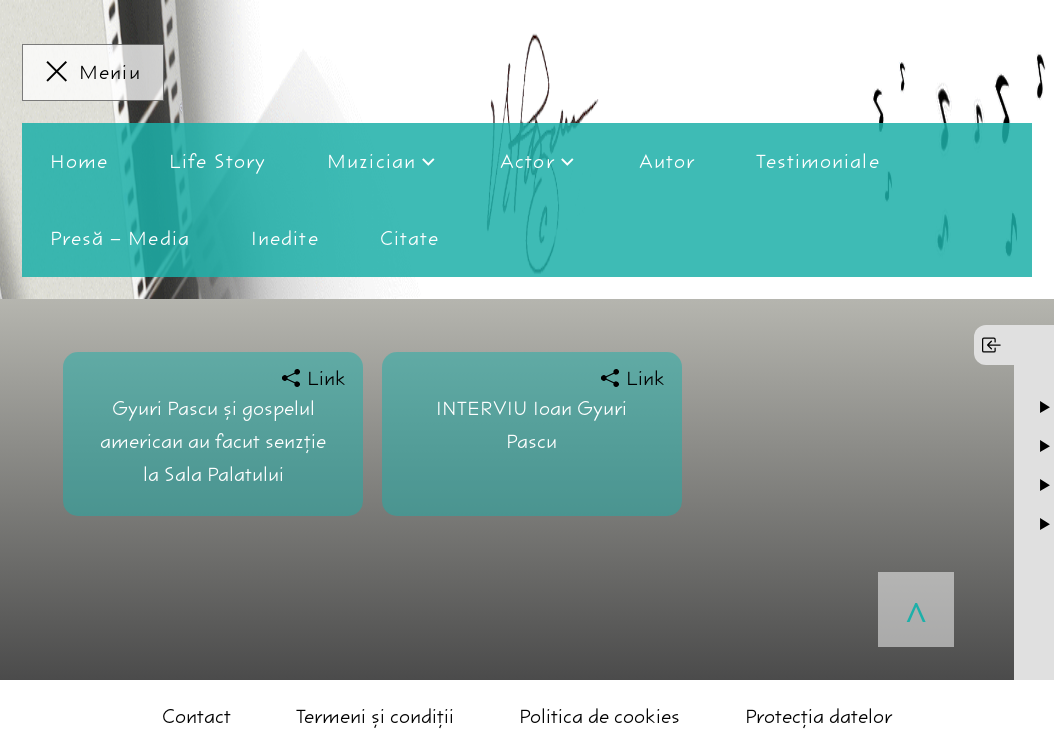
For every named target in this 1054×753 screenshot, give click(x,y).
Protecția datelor (818, 716)
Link (326, 378)
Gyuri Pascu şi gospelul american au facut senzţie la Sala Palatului (213, 441)
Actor (527, 161)
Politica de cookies (599, 716)
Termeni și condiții (375, 716)
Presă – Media (120, 238)
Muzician (371, 161)
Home (79, 161)
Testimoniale (817, 161)
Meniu (110, 72)
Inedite (285, 238)
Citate (410, 238)
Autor (667, 161)
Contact (196, 716)
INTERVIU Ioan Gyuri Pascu (531, 425)
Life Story (217, 161)
